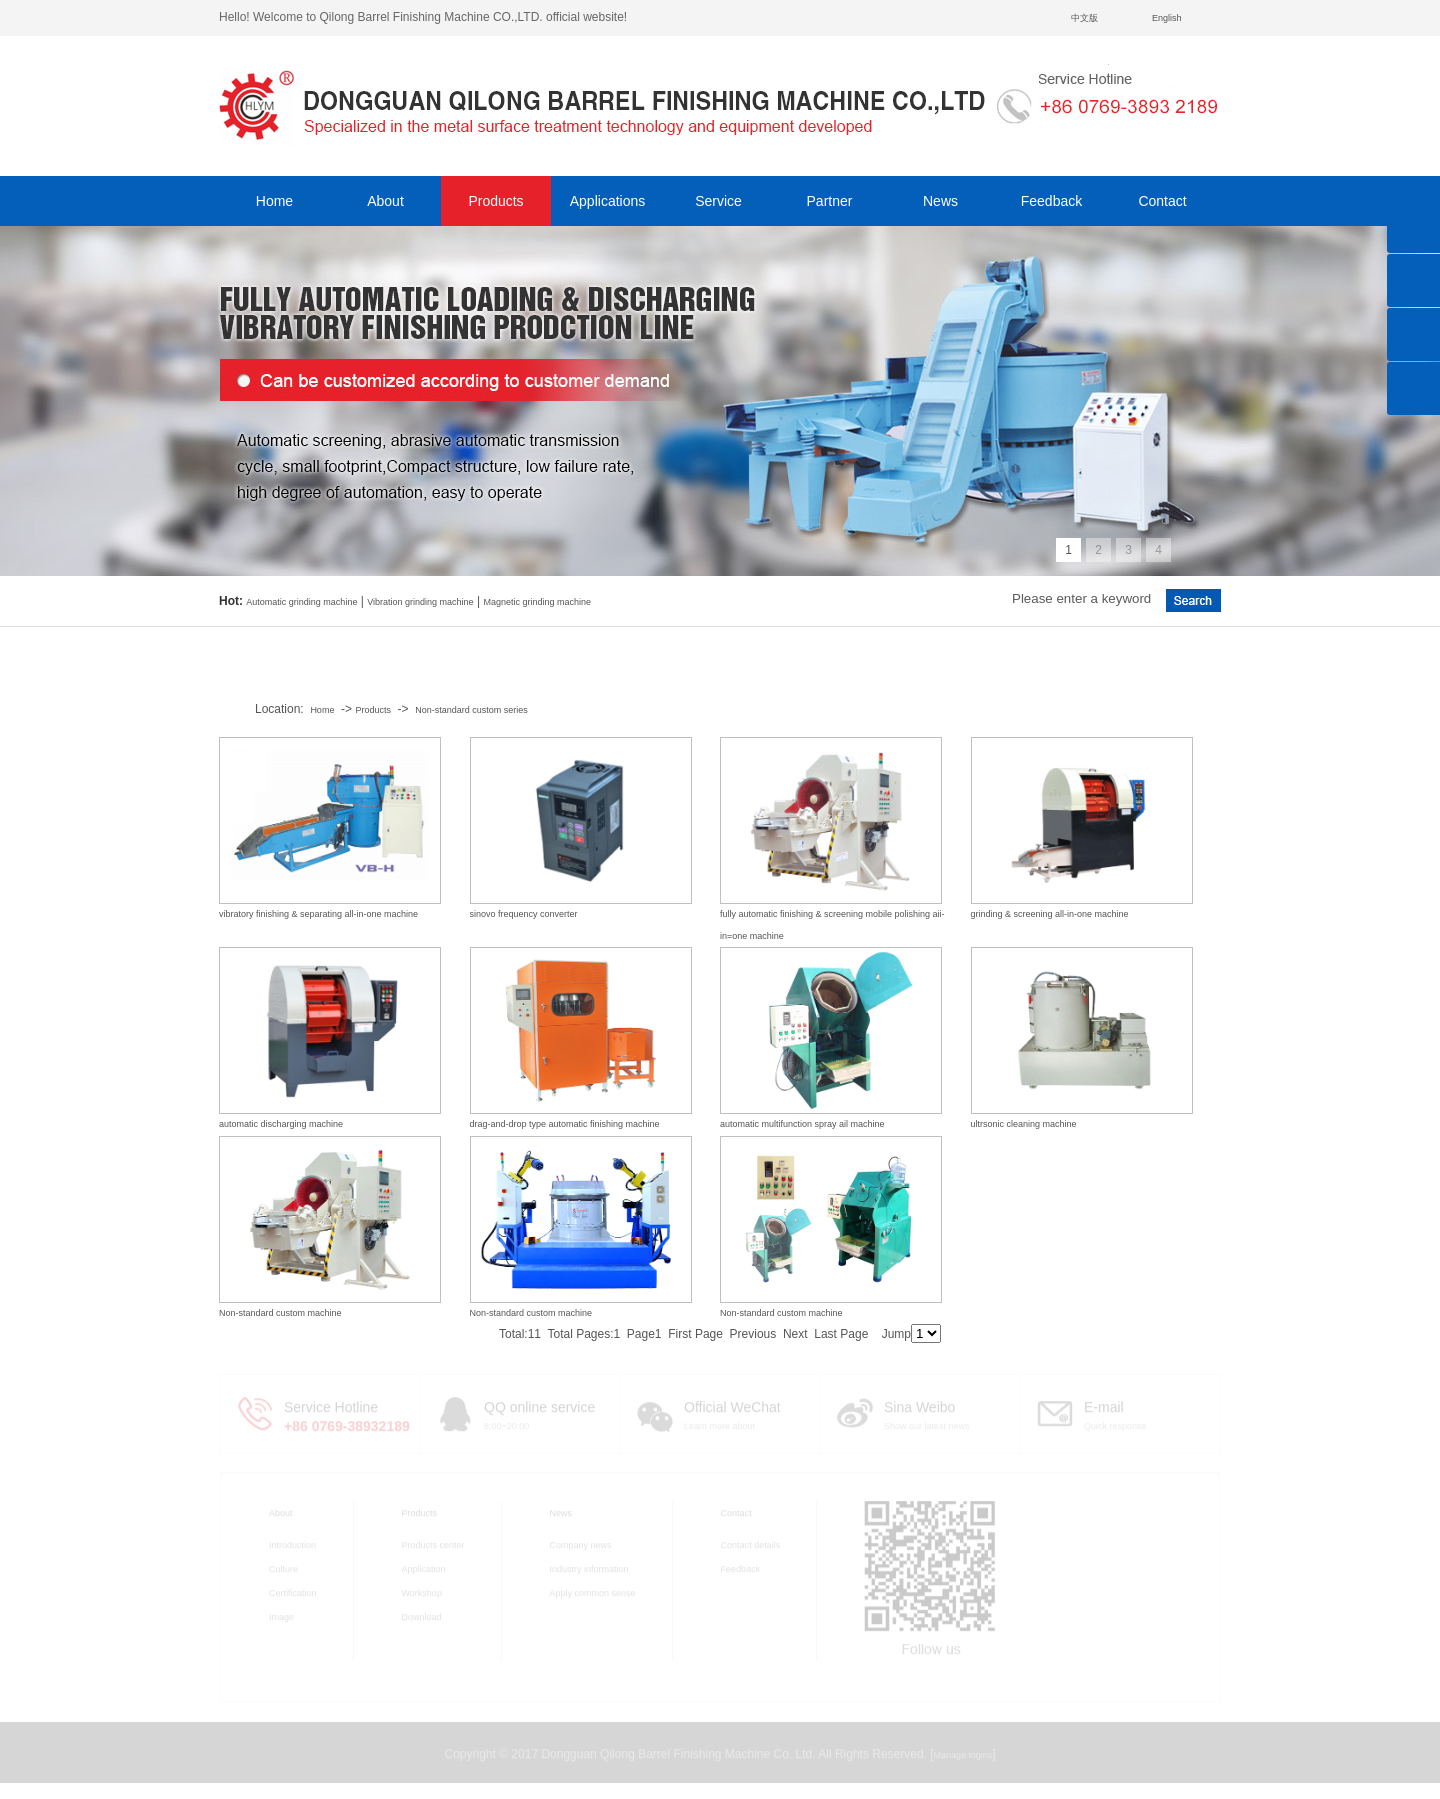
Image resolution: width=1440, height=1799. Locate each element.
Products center (433, 1542)
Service (718, 201)
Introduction (292, 1542)
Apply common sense (593, 1590)
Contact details (751, 1542)
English (1167, 18)
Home (274, 201)
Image (281, 1614)
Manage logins (963, 1752)
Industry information (589, 1566)
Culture (283, 1566)
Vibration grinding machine (420, 602)
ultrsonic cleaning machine (1024, 1124)
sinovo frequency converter (524, 914)
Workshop (422, 1590)
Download (422, 1614)
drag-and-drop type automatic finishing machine (565, 1124)
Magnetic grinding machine (537, 602)
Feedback (1051, 201)
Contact (1162, 201)
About (385, 201)
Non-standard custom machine (280, 1313)
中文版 (1084, 18)
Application (424, 1566)
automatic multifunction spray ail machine (802, 1124)
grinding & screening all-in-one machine (1050, 914)
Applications (608, 201)
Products (495, 201)
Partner (830, 201)
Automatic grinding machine (301, 602)
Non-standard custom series (471, 710)
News (940, 201)
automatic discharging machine (281, 1124)
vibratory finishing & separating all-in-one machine (318, 914)
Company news (581, 1542)
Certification (293, 1590)
